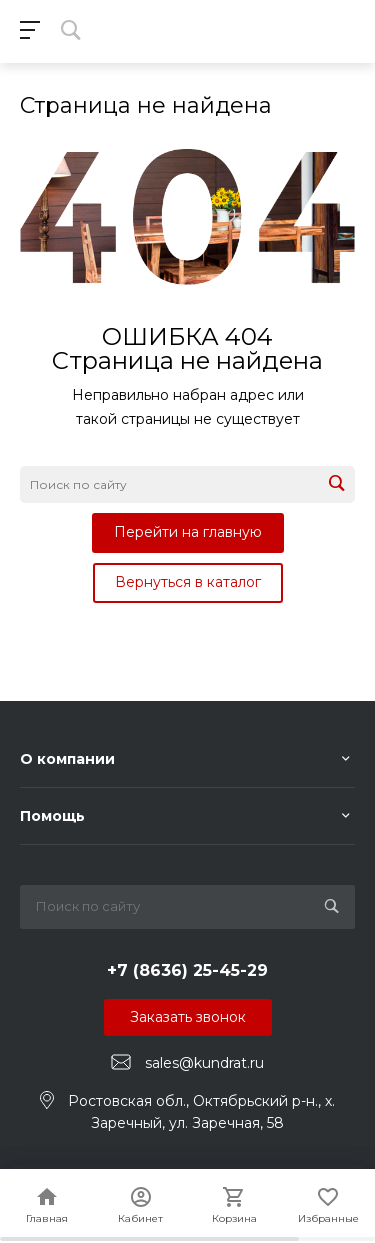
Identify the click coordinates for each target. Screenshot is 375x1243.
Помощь (52, 816)
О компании (67, 759)
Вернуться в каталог (188, 582)
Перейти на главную (188, 532)
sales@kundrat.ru (204, 1063)
